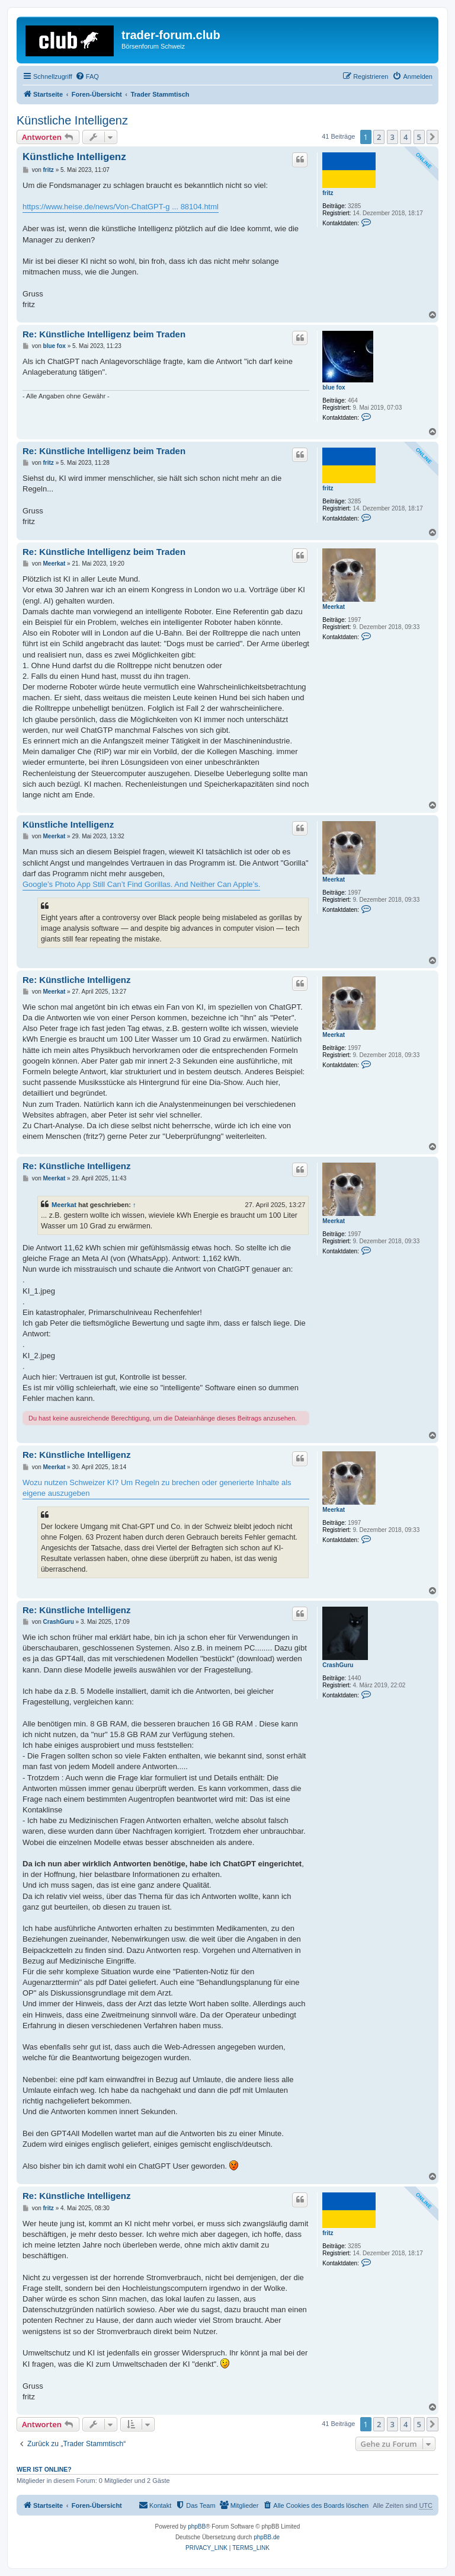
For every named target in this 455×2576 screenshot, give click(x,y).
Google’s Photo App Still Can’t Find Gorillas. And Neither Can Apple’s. (141, 884)
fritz (327, 193)
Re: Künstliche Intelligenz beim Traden (104, 334)
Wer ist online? (44, 2469)
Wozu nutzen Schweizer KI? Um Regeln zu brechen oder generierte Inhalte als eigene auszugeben (157, 1488)
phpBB (197, 2526)
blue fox (333, 387)
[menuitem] (87, 76)
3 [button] (392, 137)
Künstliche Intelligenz (72, 120)
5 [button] (419, 137)
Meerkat (333, 607)
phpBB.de (267, 2537)
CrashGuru (337, 1665)
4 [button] (405, 137)
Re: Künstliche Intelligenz (77, 980)
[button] (432, 137)
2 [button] (379, 137)
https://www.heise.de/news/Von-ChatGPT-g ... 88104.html (121, 206)
